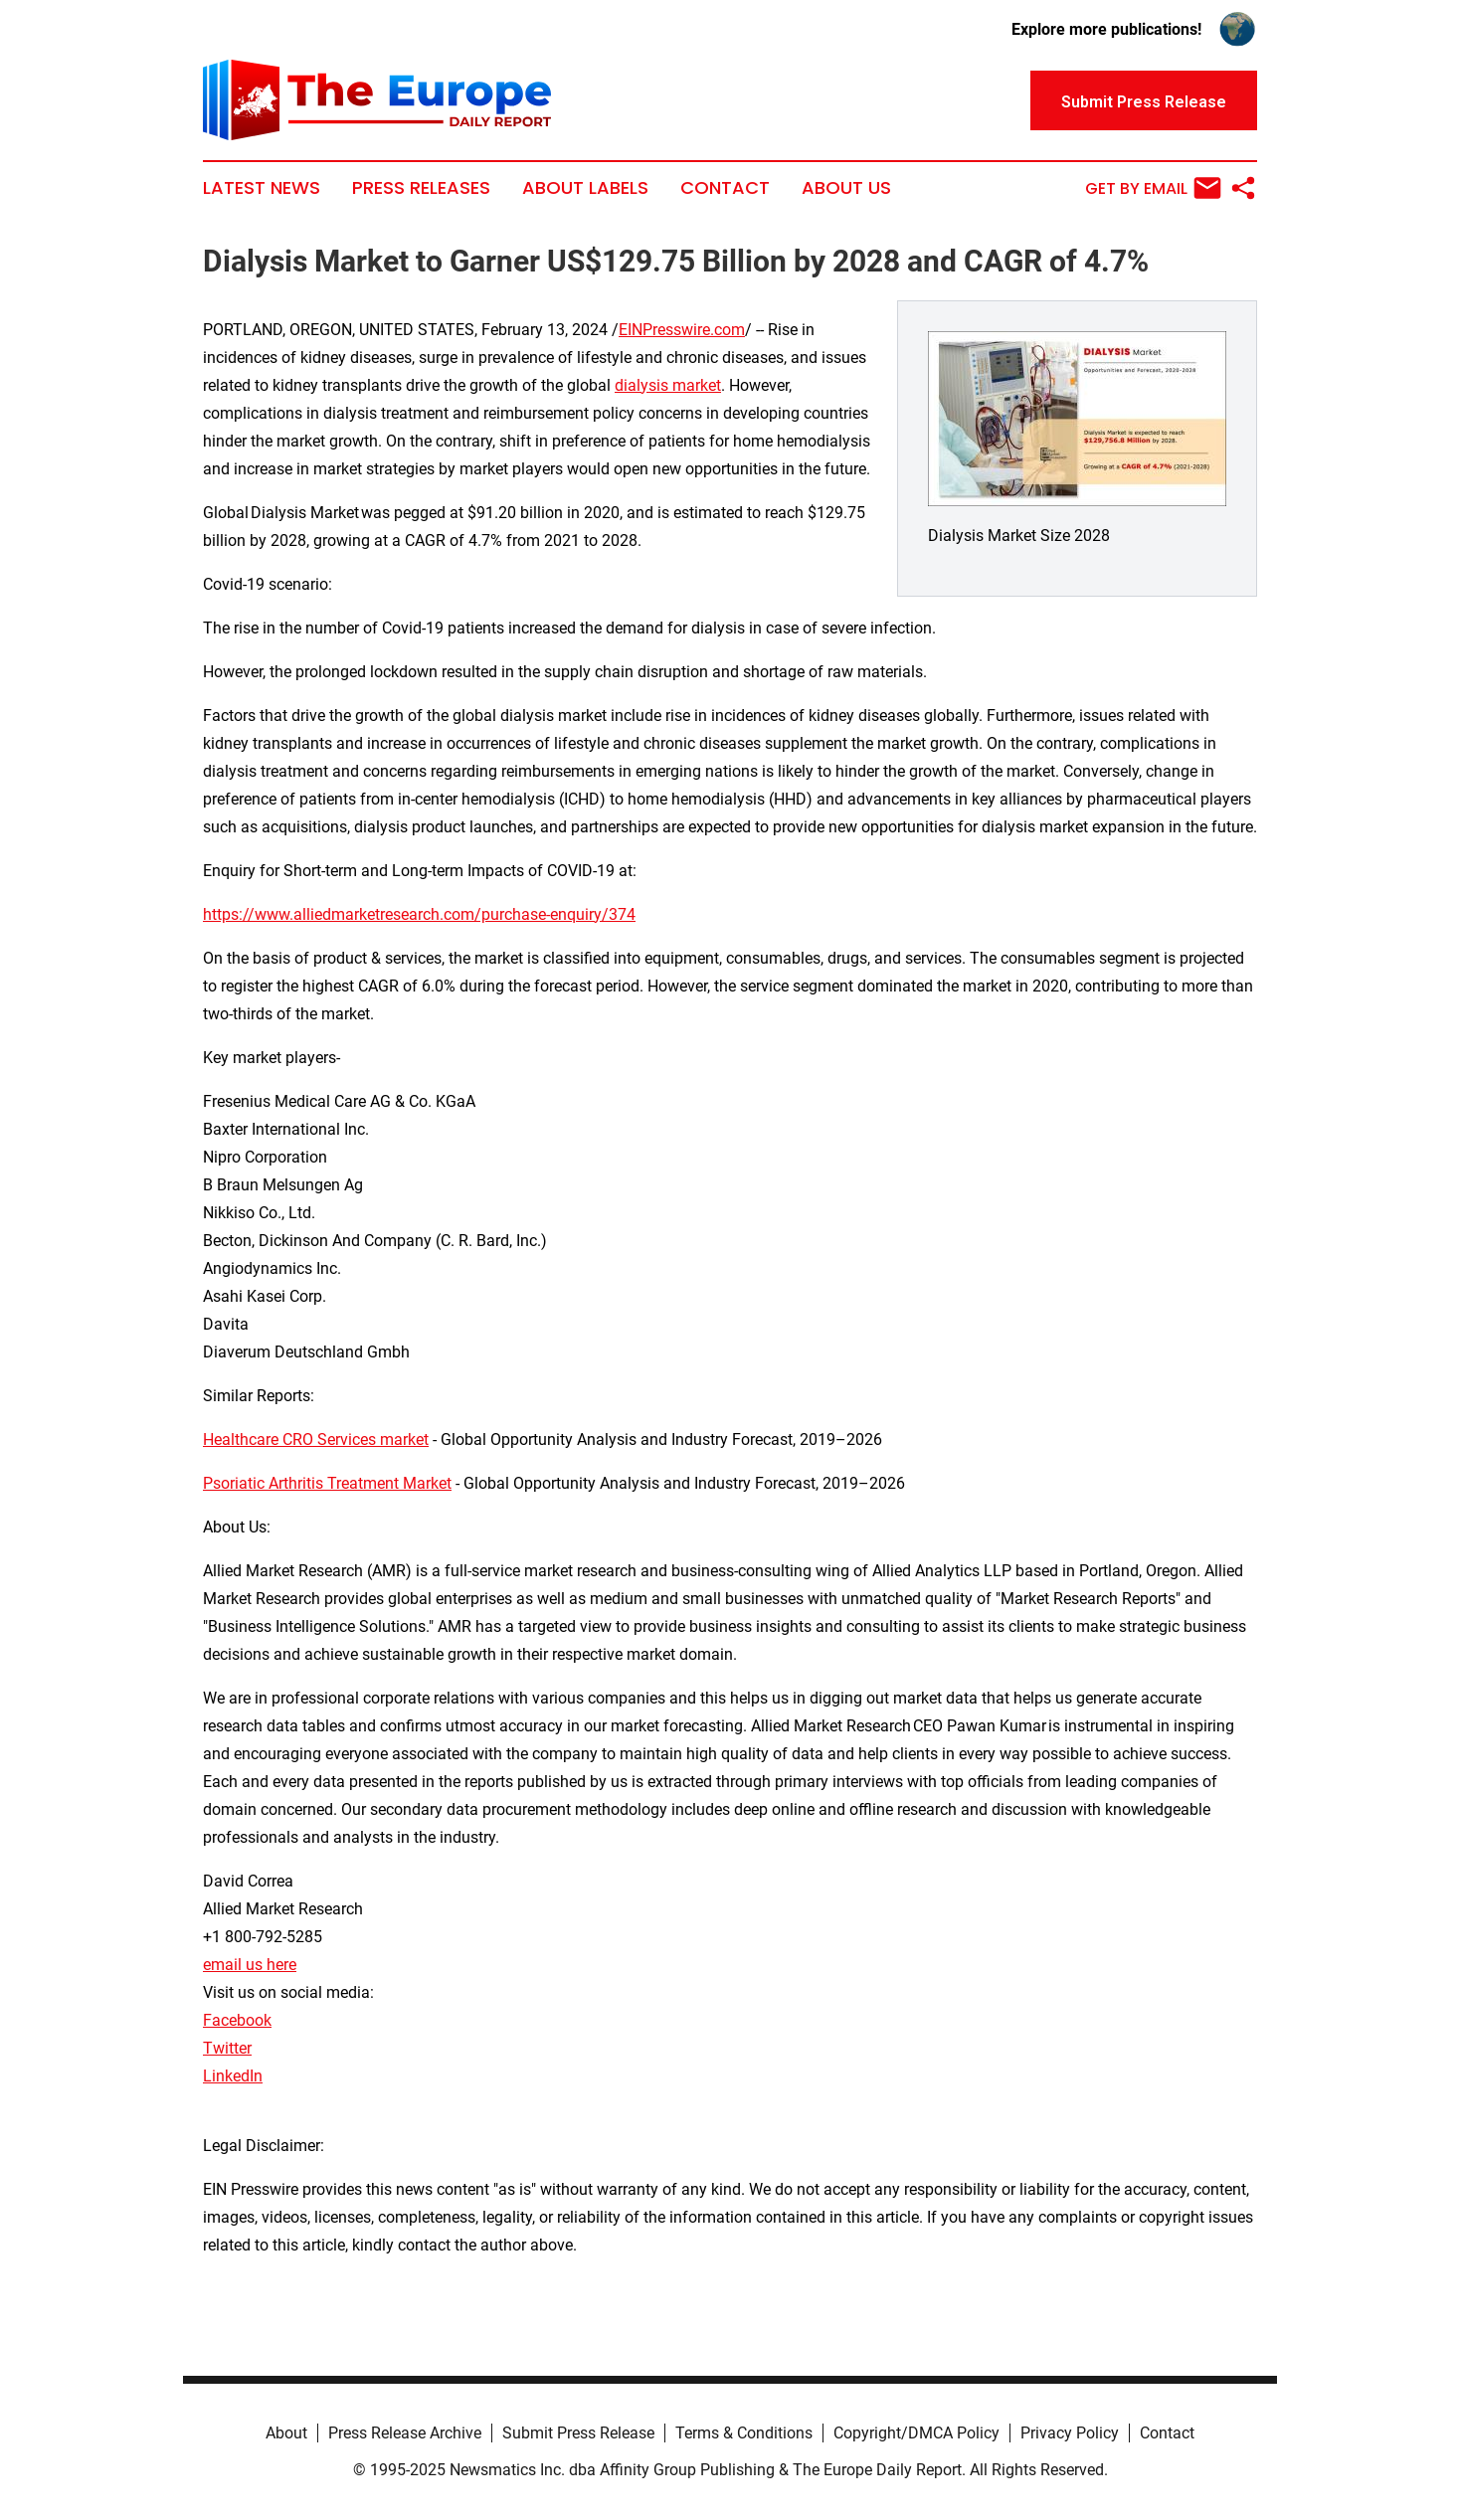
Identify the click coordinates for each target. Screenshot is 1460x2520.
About (286, 2433)
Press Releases (421, 188)
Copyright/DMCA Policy (916, 2433)
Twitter (227, 2048)
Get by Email (1153, 188)
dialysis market (668, 385)
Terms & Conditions (744, 2433)
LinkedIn (233, 2076)
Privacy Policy (1069, 2433)
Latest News (261, 188)
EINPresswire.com (682, 329)
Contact (725, 188)
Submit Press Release (578, 2433)
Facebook (237, 2020)
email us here (249, 1964)
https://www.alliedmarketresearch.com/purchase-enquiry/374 (419, 914)
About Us (846, 188)
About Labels (585, 188)
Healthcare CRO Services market (316, 1439)
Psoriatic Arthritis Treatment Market (327, 1483)
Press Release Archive (404, 2433)
